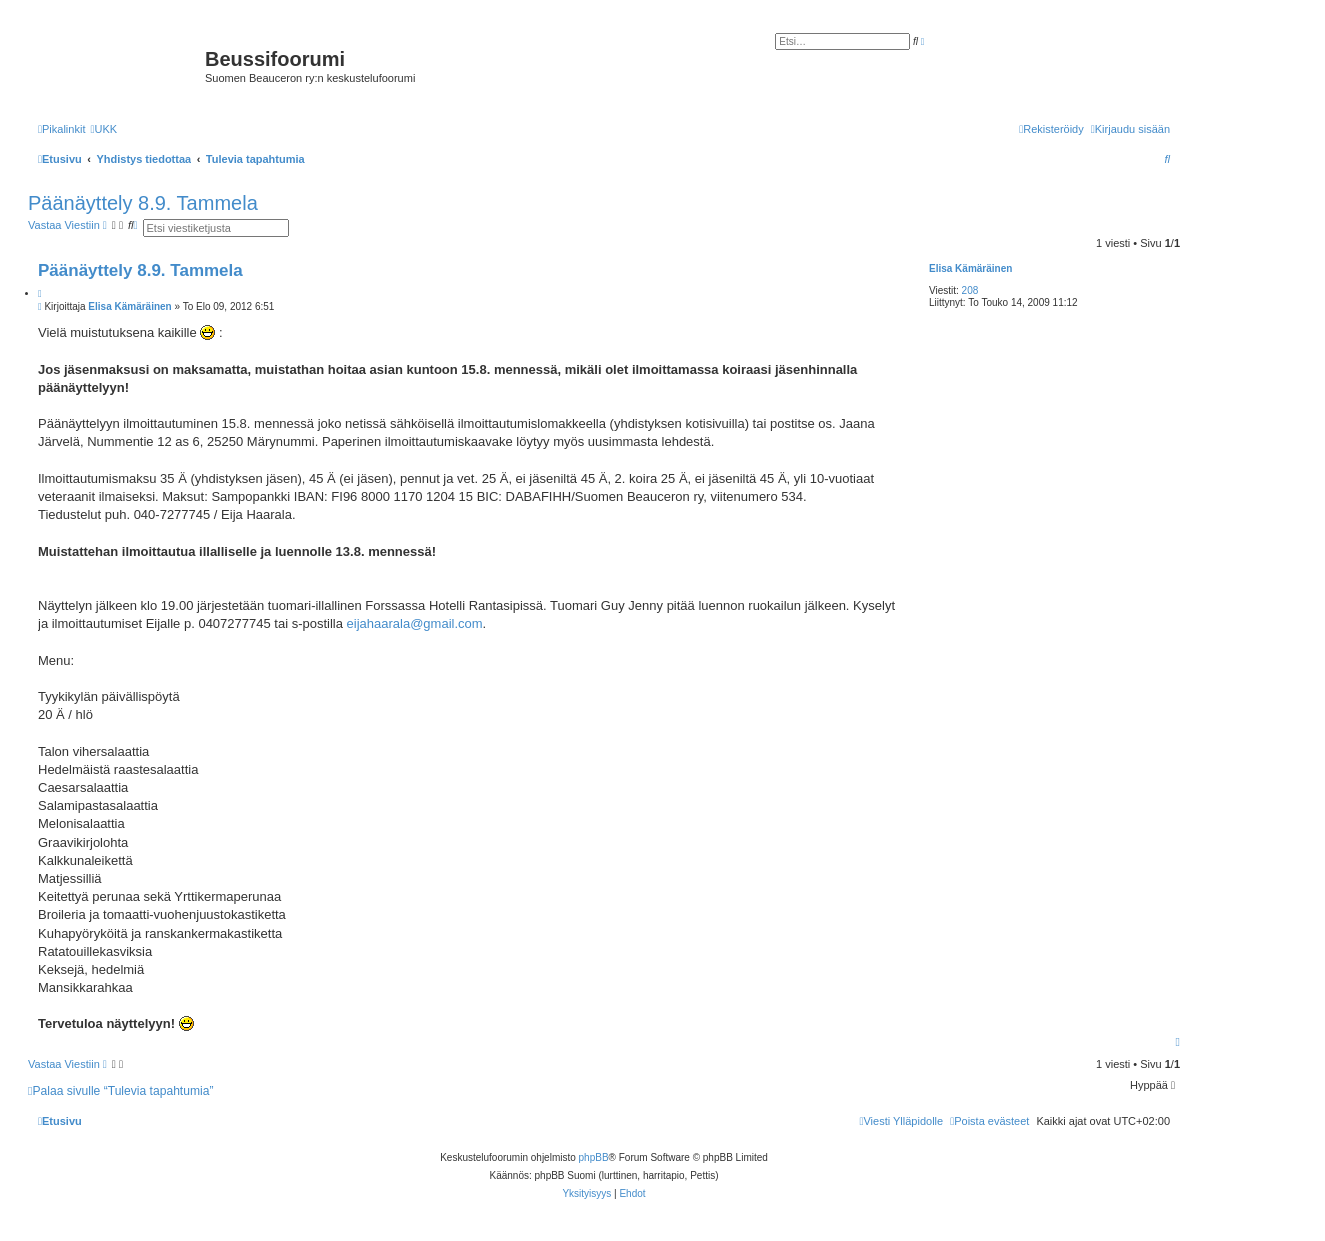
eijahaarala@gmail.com (415, 623)
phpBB (594, 1157)
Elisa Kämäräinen (970, 268)
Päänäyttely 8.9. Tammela (143, 203)
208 (970, 290)
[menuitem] (103, 129)
